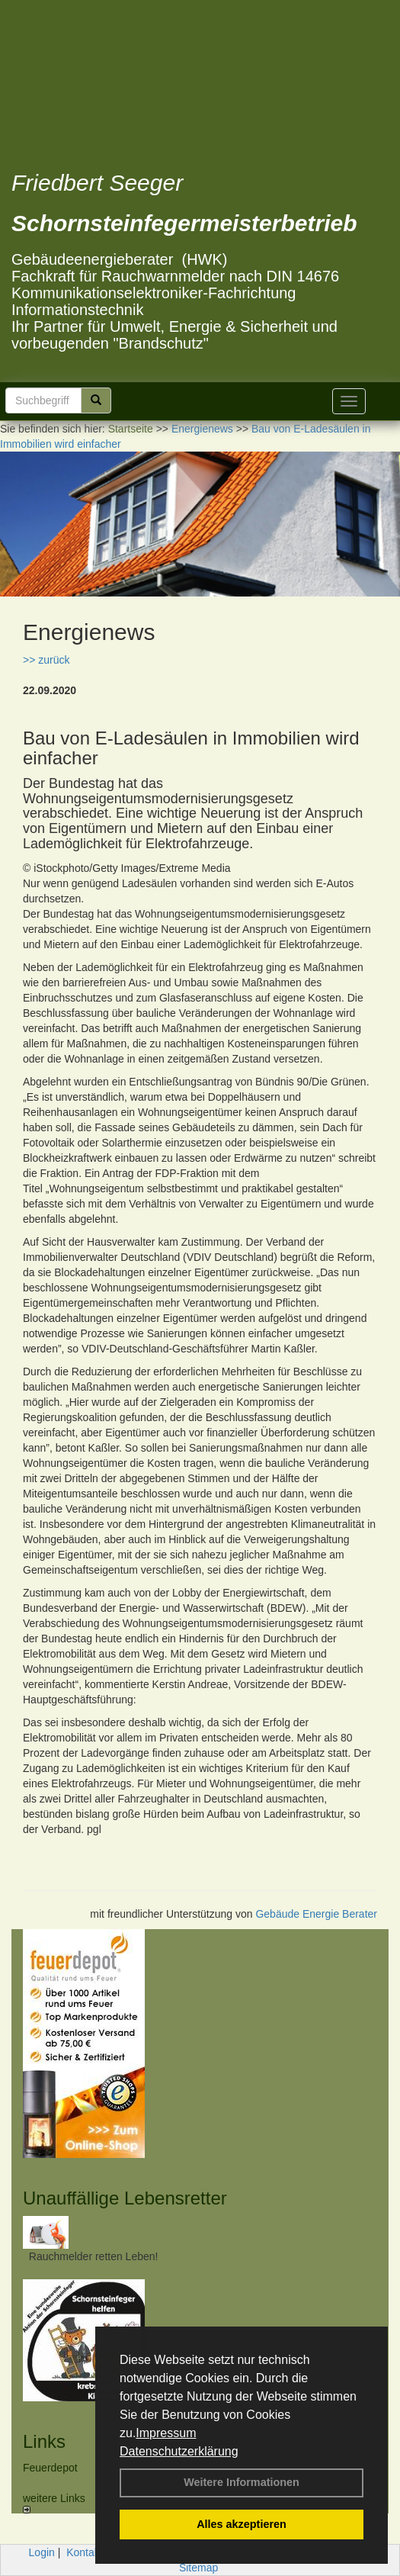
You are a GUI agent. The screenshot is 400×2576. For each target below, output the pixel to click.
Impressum (166, 2432)
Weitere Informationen (241, 2482)
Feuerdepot (50, 2468)
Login (42, 2552)
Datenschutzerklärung (179, 2451)
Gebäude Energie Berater (316, 1914)
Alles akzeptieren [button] (241, 2524)
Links (44, 2441)
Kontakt (84, 2552)
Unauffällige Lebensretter (125, 2198)
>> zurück (46, 660)
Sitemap (198, 2568)
